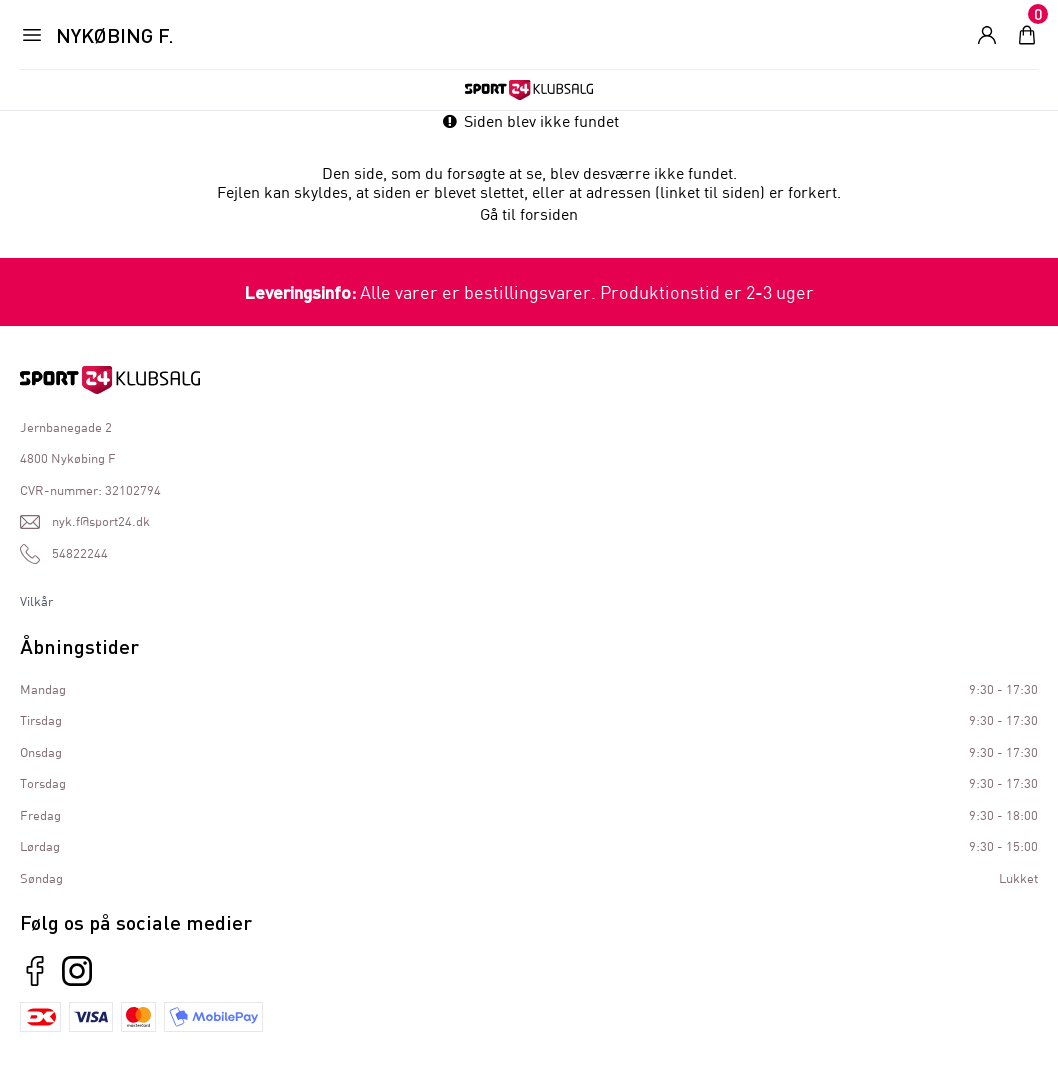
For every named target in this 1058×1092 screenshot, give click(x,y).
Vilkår (36, 601)
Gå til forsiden (529, 213)
